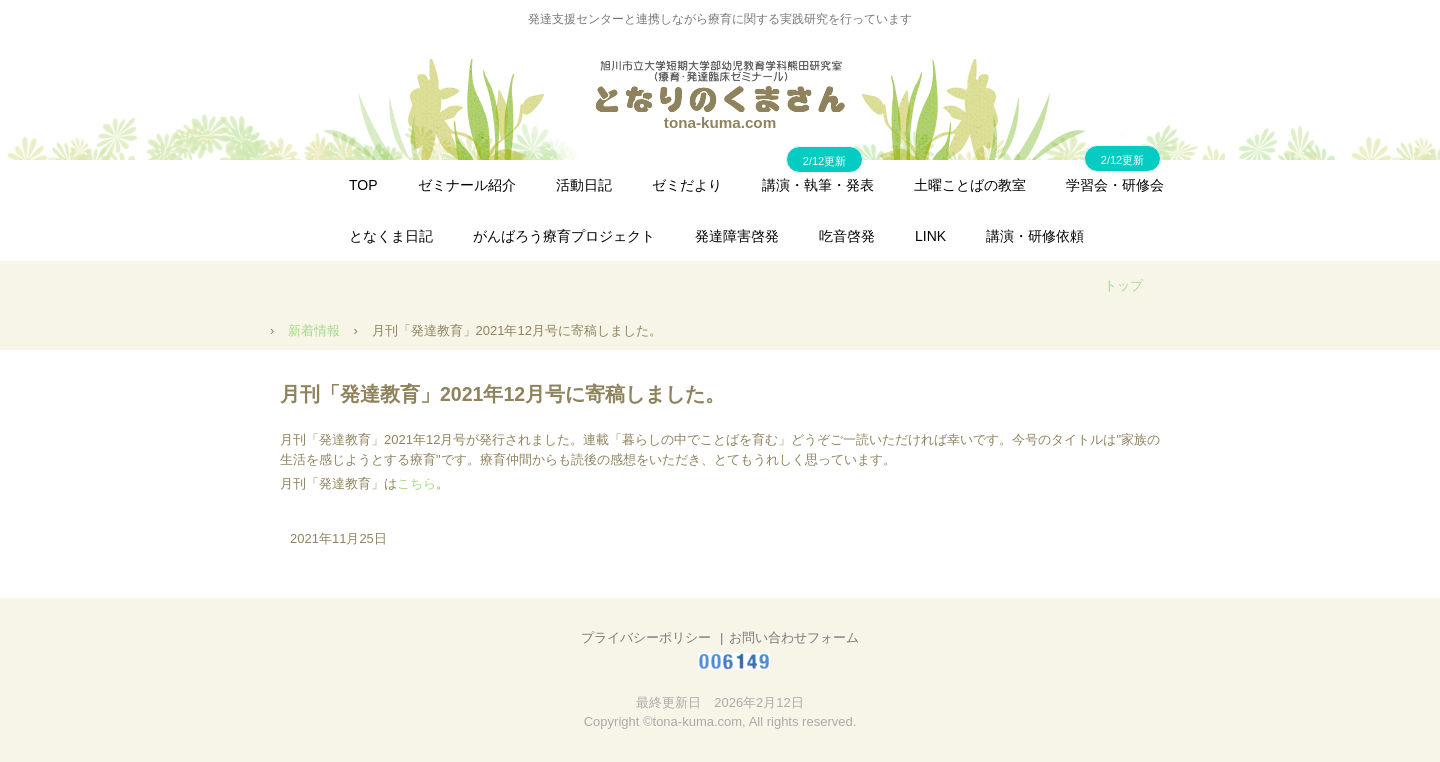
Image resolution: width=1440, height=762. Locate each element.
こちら (416, 483)
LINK (930, 236)
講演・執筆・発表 (818, 185)
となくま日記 (391, 236)
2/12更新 (1122, 160)
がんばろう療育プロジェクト (564, 236)
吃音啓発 (847, 236)
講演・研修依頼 (1035, 236)
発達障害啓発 (737, 236)
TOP (363, 185)
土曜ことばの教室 (970, 185)
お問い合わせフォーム (794, 637)
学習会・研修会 (1115, 185)
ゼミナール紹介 (467, 185)
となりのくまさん (720, 86)
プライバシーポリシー (646, 637)
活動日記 (584, 185)
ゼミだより (687, 185)
